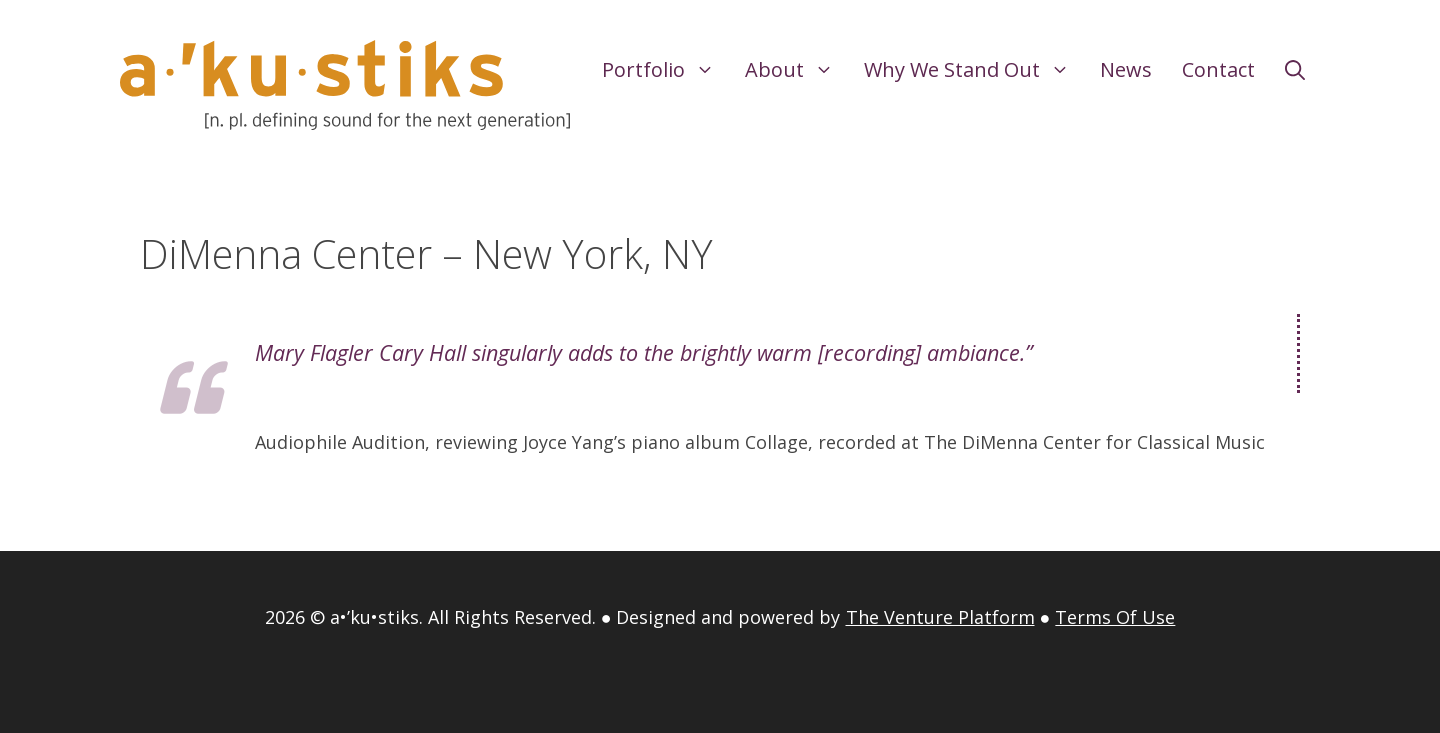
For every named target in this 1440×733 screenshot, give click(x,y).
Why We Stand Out (974, 70)
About (797, 70)
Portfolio (666, 70)
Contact (1218, 69)
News (1126, 69)
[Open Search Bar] (1295, 70)
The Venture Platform (940, 617)
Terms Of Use (1115, 617)
